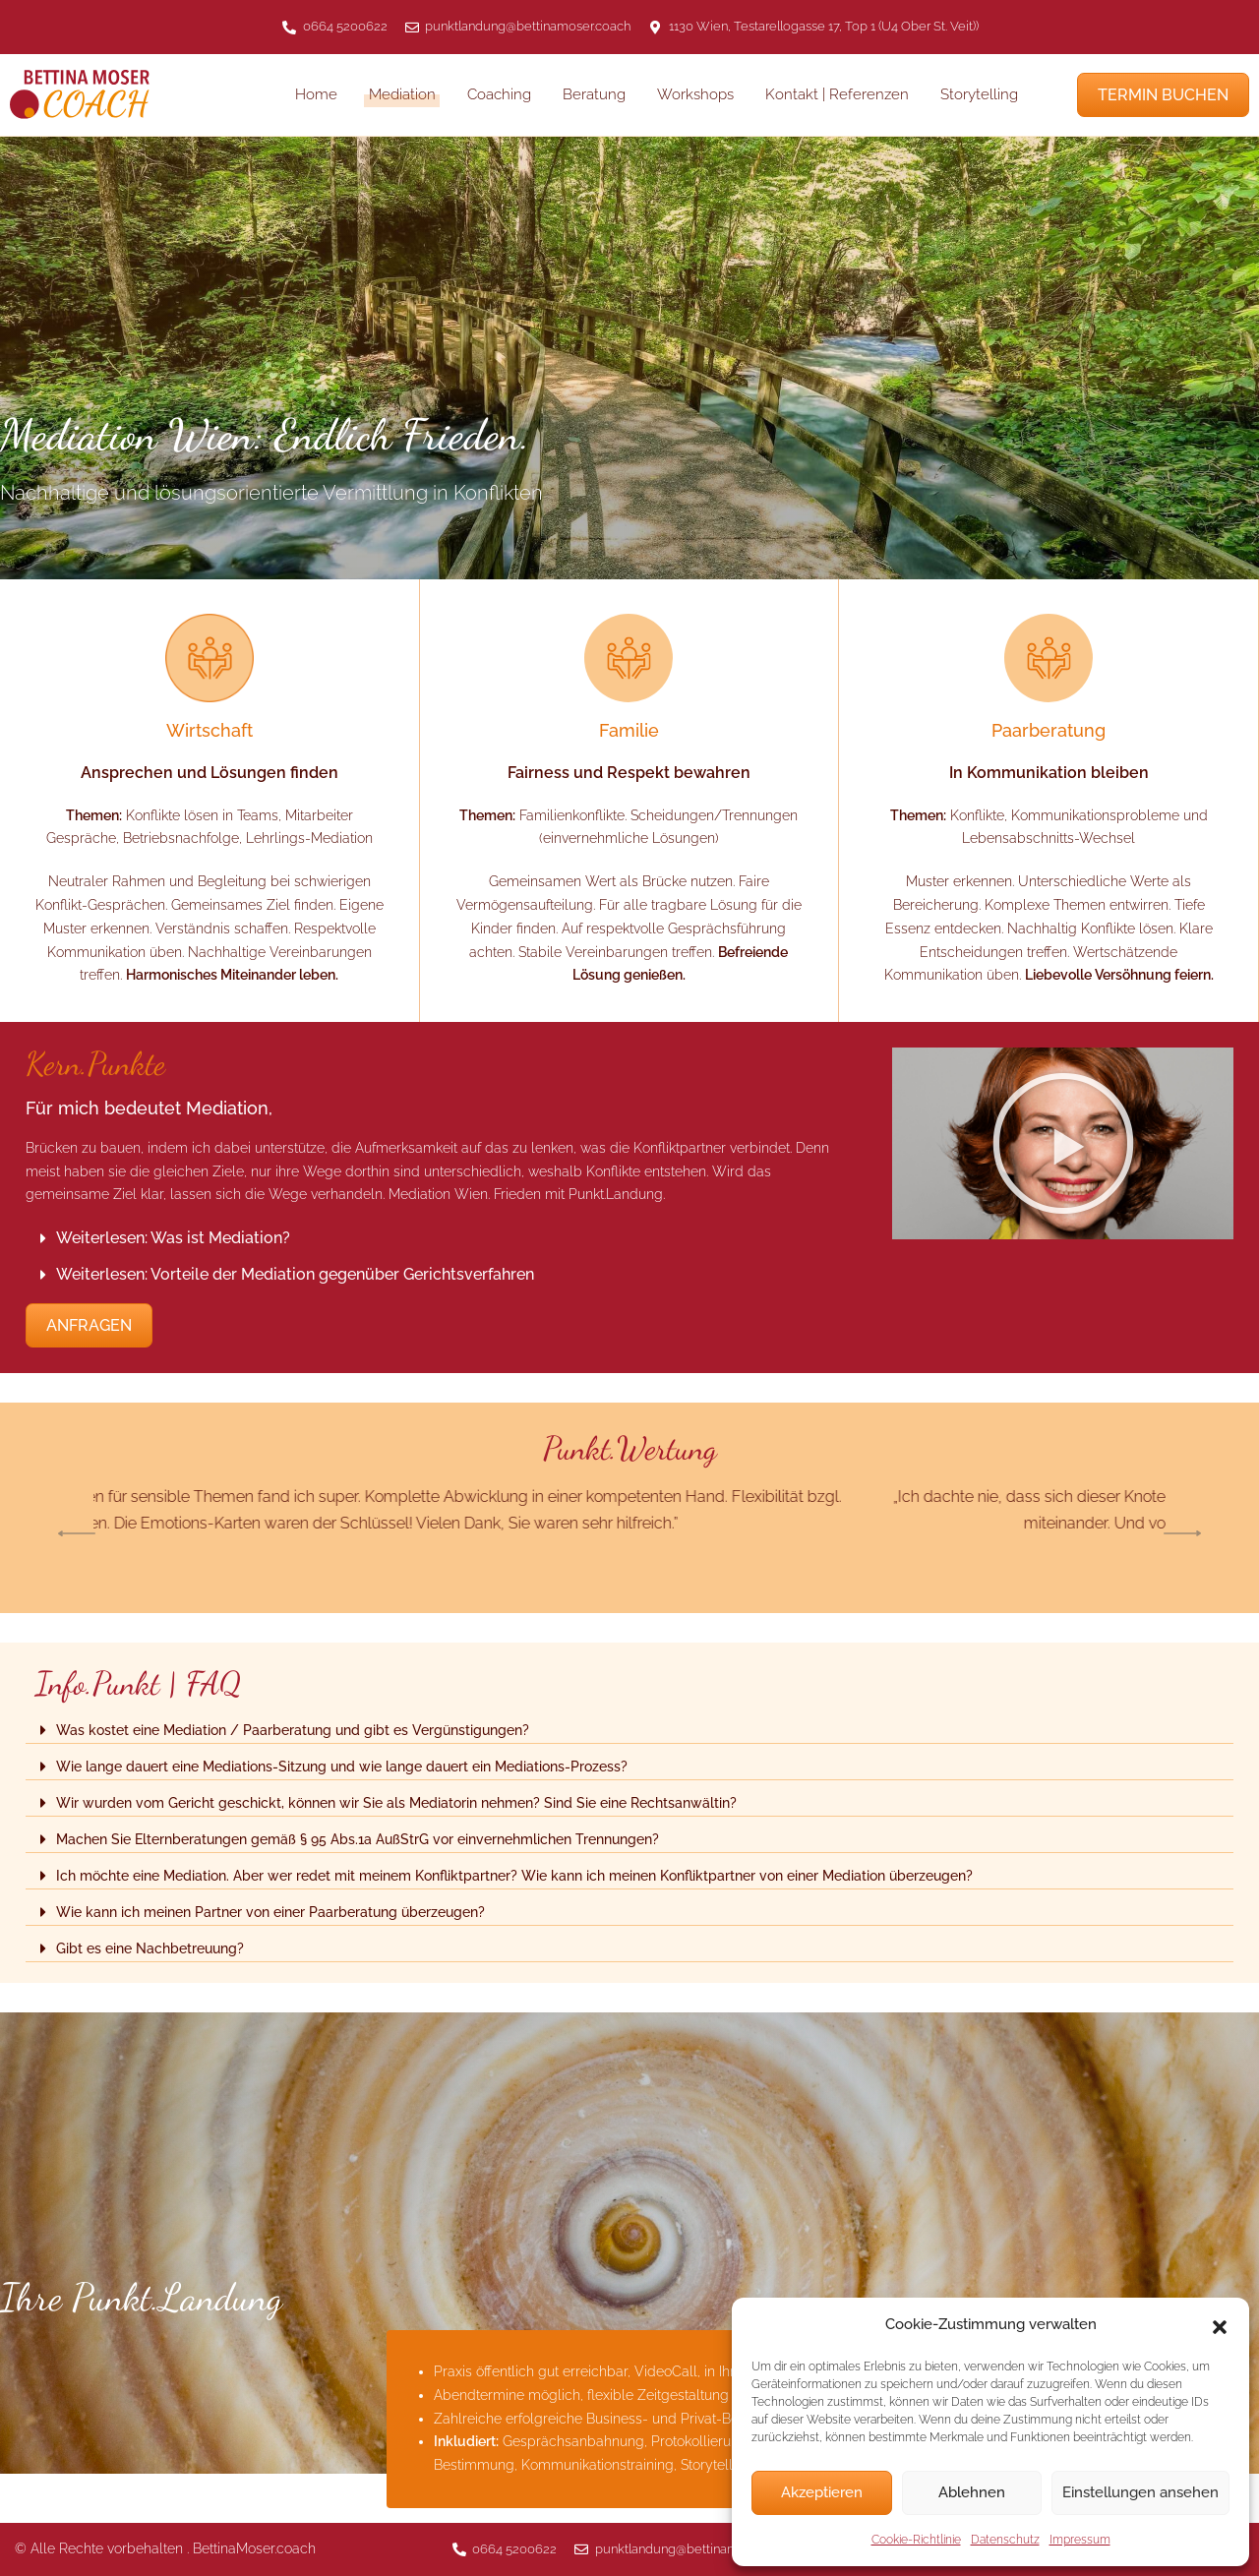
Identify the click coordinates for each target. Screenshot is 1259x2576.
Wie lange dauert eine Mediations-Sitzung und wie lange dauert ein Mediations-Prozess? (342, 1766)
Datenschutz (1005, 2539)
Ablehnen (971, 2492)
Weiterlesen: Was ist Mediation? (173, 1237)
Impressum (1079, 2539)
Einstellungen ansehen (1140, 2492)
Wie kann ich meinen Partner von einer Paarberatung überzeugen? (270, 1912)
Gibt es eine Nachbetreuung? (150, 1948)
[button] (1219, 2325)
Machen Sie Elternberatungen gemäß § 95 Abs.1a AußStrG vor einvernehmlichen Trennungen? (357, 1839)
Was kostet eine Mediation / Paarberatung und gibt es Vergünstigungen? (292, 1730)
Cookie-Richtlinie (916, 2539)
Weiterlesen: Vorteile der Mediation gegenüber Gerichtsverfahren (295, 1274)
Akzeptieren (822, 2492)
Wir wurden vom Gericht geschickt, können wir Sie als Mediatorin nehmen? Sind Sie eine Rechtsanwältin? (396, 1803)
